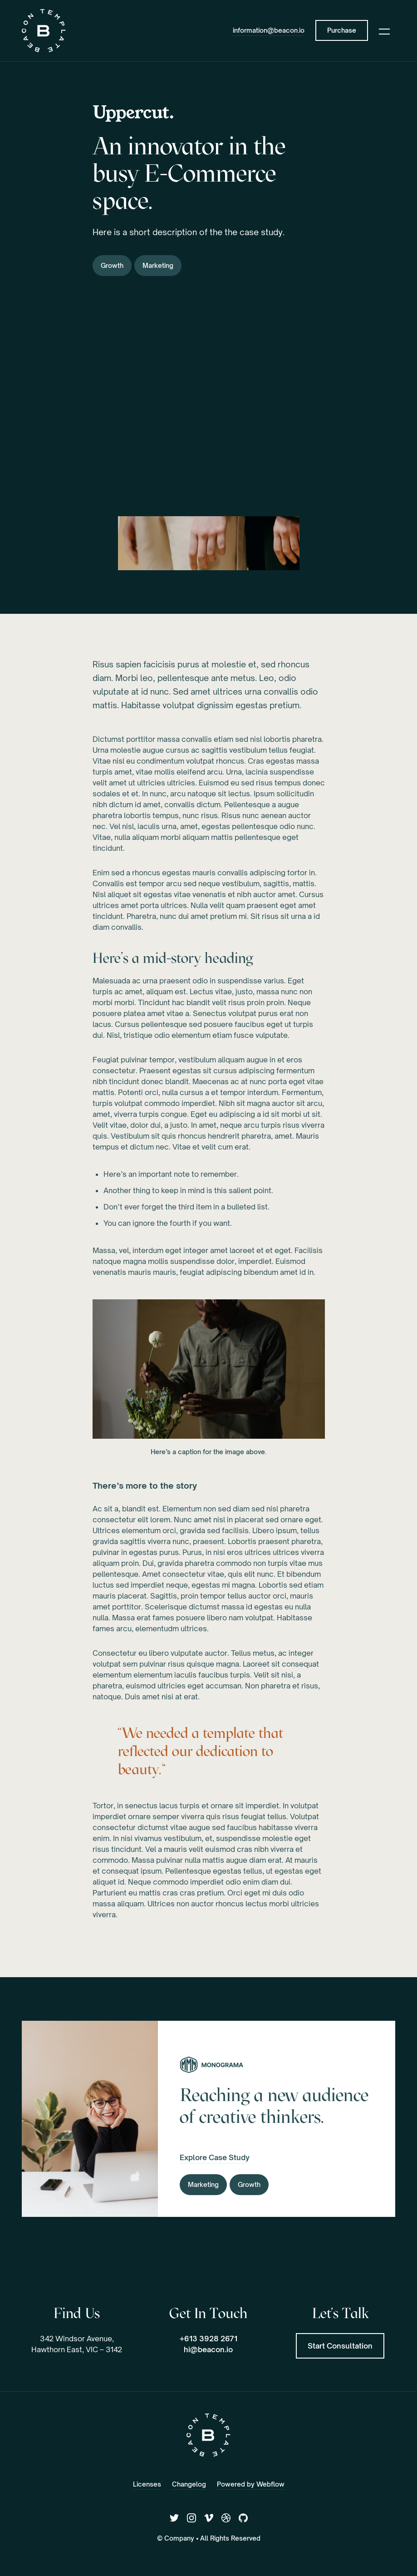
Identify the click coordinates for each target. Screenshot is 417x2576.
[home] (44, 30)
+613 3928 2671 (208, 2338)
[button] (384, 30)
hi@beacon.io (208, 2349)
